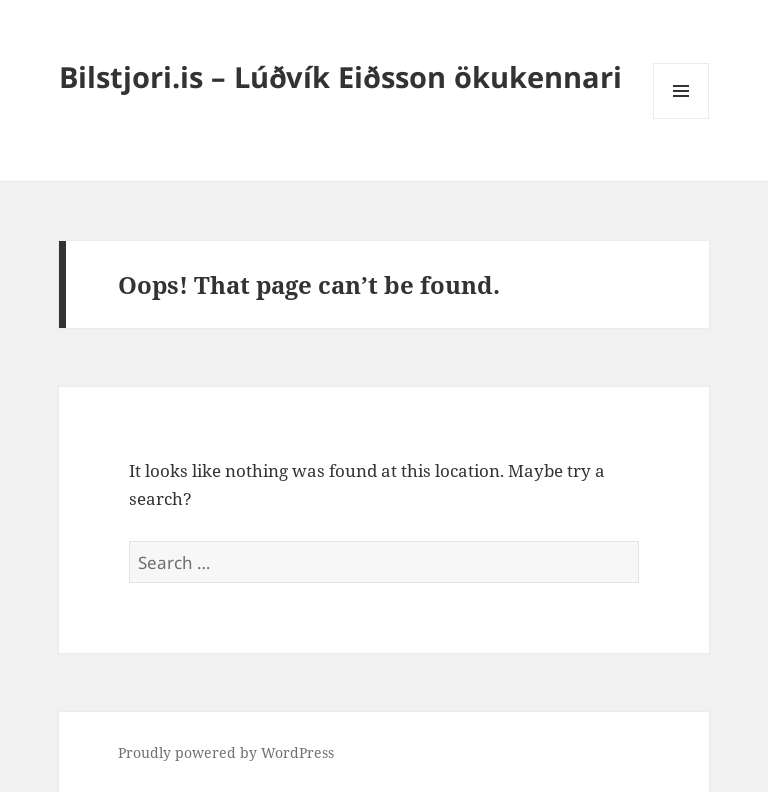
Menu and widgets (681, 118)
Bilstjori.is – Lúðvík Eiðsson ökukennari (340, 76)
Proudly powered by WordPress (226, 752)
